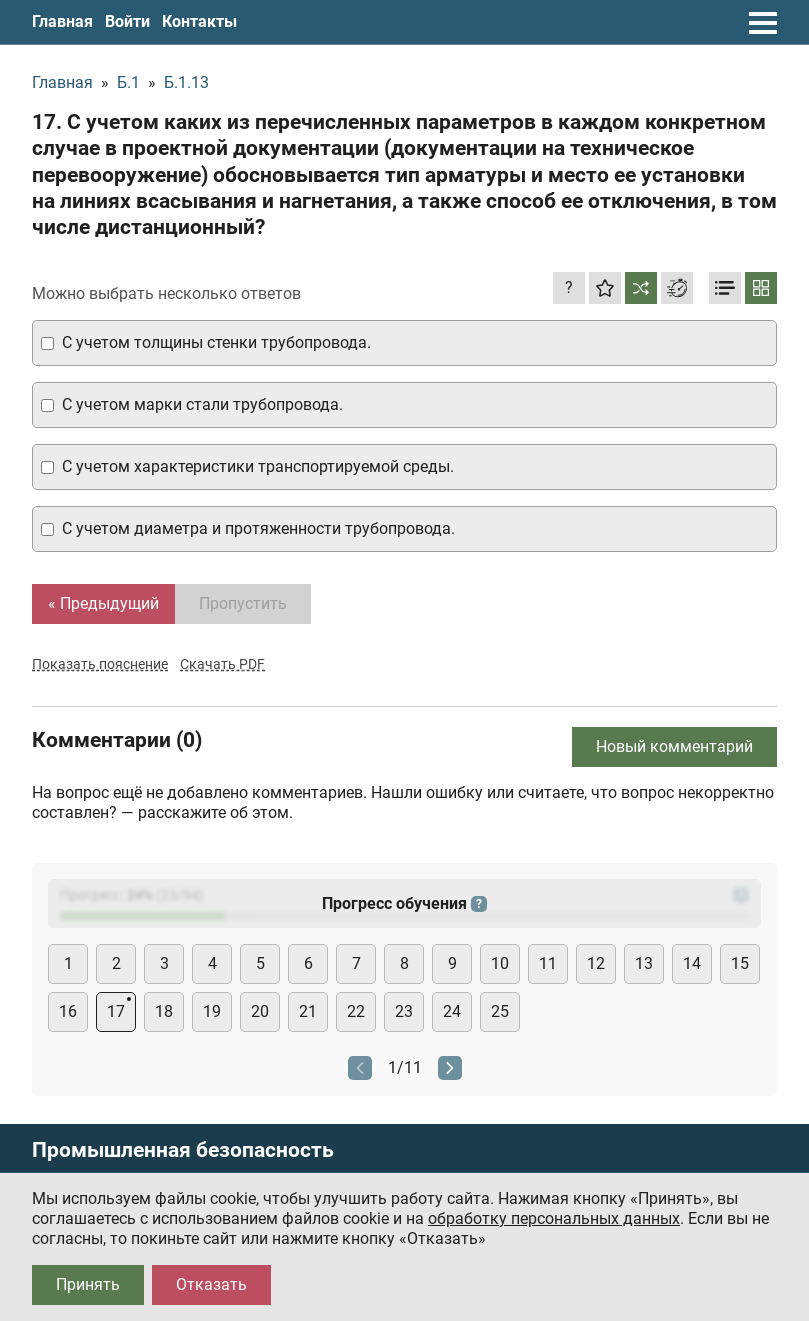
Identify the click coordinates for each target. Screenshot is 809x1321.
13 (644, 963)
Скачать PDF (222, 664)
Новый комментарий (674, 746)
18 (164, 1011)
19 (212, 1011)
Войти (127, 21)
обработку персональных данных (554, 1218)
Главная (62, 21)
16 (68, 1011)
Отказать (211, 1284)
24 (452, 1011)
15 (740, 963)
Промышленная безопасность (183, 1150)
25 (500, 1011)
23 (404, 1011)
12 (596, 963)
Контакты (199, 21)
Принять (88, 1284)
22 (356, 1011)
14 (692, 963)
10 (500, 963)
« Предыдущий (103, 603)
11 (548, 963)
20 (260, 1011)
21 (308, 1011)
